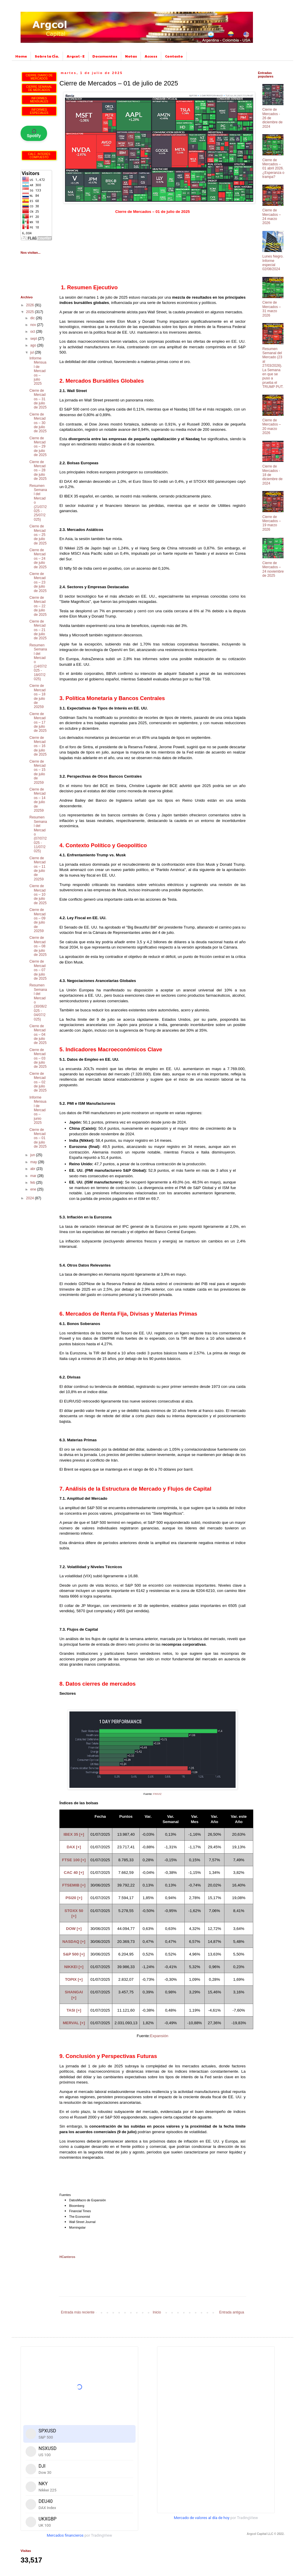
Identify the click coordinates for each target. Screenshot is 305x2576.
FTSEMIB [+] (74, 1885)
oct (33, 331)
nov (33, 325)
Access (151, 56)
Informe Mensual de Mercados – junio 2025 (37, 1110)
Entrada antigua (231, 2312)
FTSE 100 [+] (74, 1860)
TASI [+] (73, 2010)
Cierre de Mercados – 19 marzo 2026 (271, 523)
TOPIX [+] (74, 1979)
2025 (30, 312)
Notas (131, 56)
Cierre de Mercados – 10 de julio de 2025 (37, 894)
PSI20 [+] (74, 1898)
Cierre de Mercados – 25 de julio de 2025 (37, 534)
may (34, 1162)
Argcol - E (76, 56)
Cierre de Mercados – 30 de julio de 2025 (37, 422)
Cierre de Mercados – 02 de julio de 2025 (37, 1082)
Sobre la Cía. (47, 56)
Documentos (104, 56)
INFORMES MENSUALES (39, 100)
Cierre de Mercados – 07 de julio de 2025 (37, 970)
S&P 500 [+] (73, 1954)
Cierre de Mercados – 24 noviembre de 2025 (273, 569)
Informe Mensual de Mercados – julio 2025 (37, 371)
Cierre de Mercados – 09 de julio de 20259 (37, 920)
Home (21, 56)
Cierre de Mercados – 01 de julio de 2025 (37, 1138)
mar (33, 1176)
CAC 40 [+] (74, 1872)
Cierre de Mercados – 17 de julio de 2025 (37, 722)
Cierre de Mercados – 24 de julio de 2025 (37, 558)
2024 (30, 1198)
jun (33, 1155)
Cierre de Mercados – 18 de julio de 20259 (37, 696)
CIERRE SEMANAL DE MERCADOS (39, 88)
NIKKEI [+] (74, 1967)
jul (32, 352)
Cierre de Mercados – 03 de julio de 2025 (37, 1058)
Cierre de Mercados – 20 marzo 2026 (271, 426)
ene (33, 1189)
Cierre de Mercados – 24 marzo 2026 (271, 216)
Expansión (159, 2036)
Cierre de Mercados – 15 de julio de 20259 (37, 772)
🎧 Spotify (34, 133)
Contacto (174, 56)
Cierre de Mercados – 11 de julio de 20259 (37, 868)
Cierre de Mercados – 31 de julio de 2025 (37, 399)
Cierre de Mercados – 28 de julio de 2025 (37, 470)
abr (33, 1169)
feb (33, 1183)
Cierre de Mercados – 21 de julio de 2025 (37, 629)
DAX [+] (74, 1847)
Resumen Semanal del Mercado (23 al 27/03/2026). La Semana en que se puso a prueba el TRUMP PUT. (273, 368)
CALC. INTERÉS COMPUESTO (39, 155)
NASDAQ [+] (73, 1941)
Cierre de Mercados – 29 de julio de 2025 (37, 446)
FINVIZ (157, 1794)
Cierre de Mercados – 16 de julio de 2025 (37, 746)
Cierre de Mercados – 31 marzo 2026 (271, 308)
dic (33, 318)
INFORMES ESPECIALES (39, 111)
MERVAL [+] (74, 2023)
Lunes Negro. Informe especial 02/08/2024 (273, 262)
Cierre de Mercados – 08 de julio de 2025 (37, 946)
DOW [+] (74, 1928)
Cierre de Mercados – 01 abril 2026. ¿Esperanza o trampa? (273, 168)
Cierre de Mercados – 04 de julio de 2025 (37, 1034)
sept (34, 339)
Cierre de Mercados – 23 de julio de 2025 (37, 582)
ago (33, 345)
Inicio (157, 2312)
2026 (30, 305)
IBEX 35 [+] (74, 1834)
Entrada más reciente (77, 2312)
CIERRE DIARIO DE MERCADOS (39, 77)
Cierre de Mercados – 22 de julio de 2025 (37, 606)
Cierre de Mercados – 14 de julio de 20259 (37, 800)
